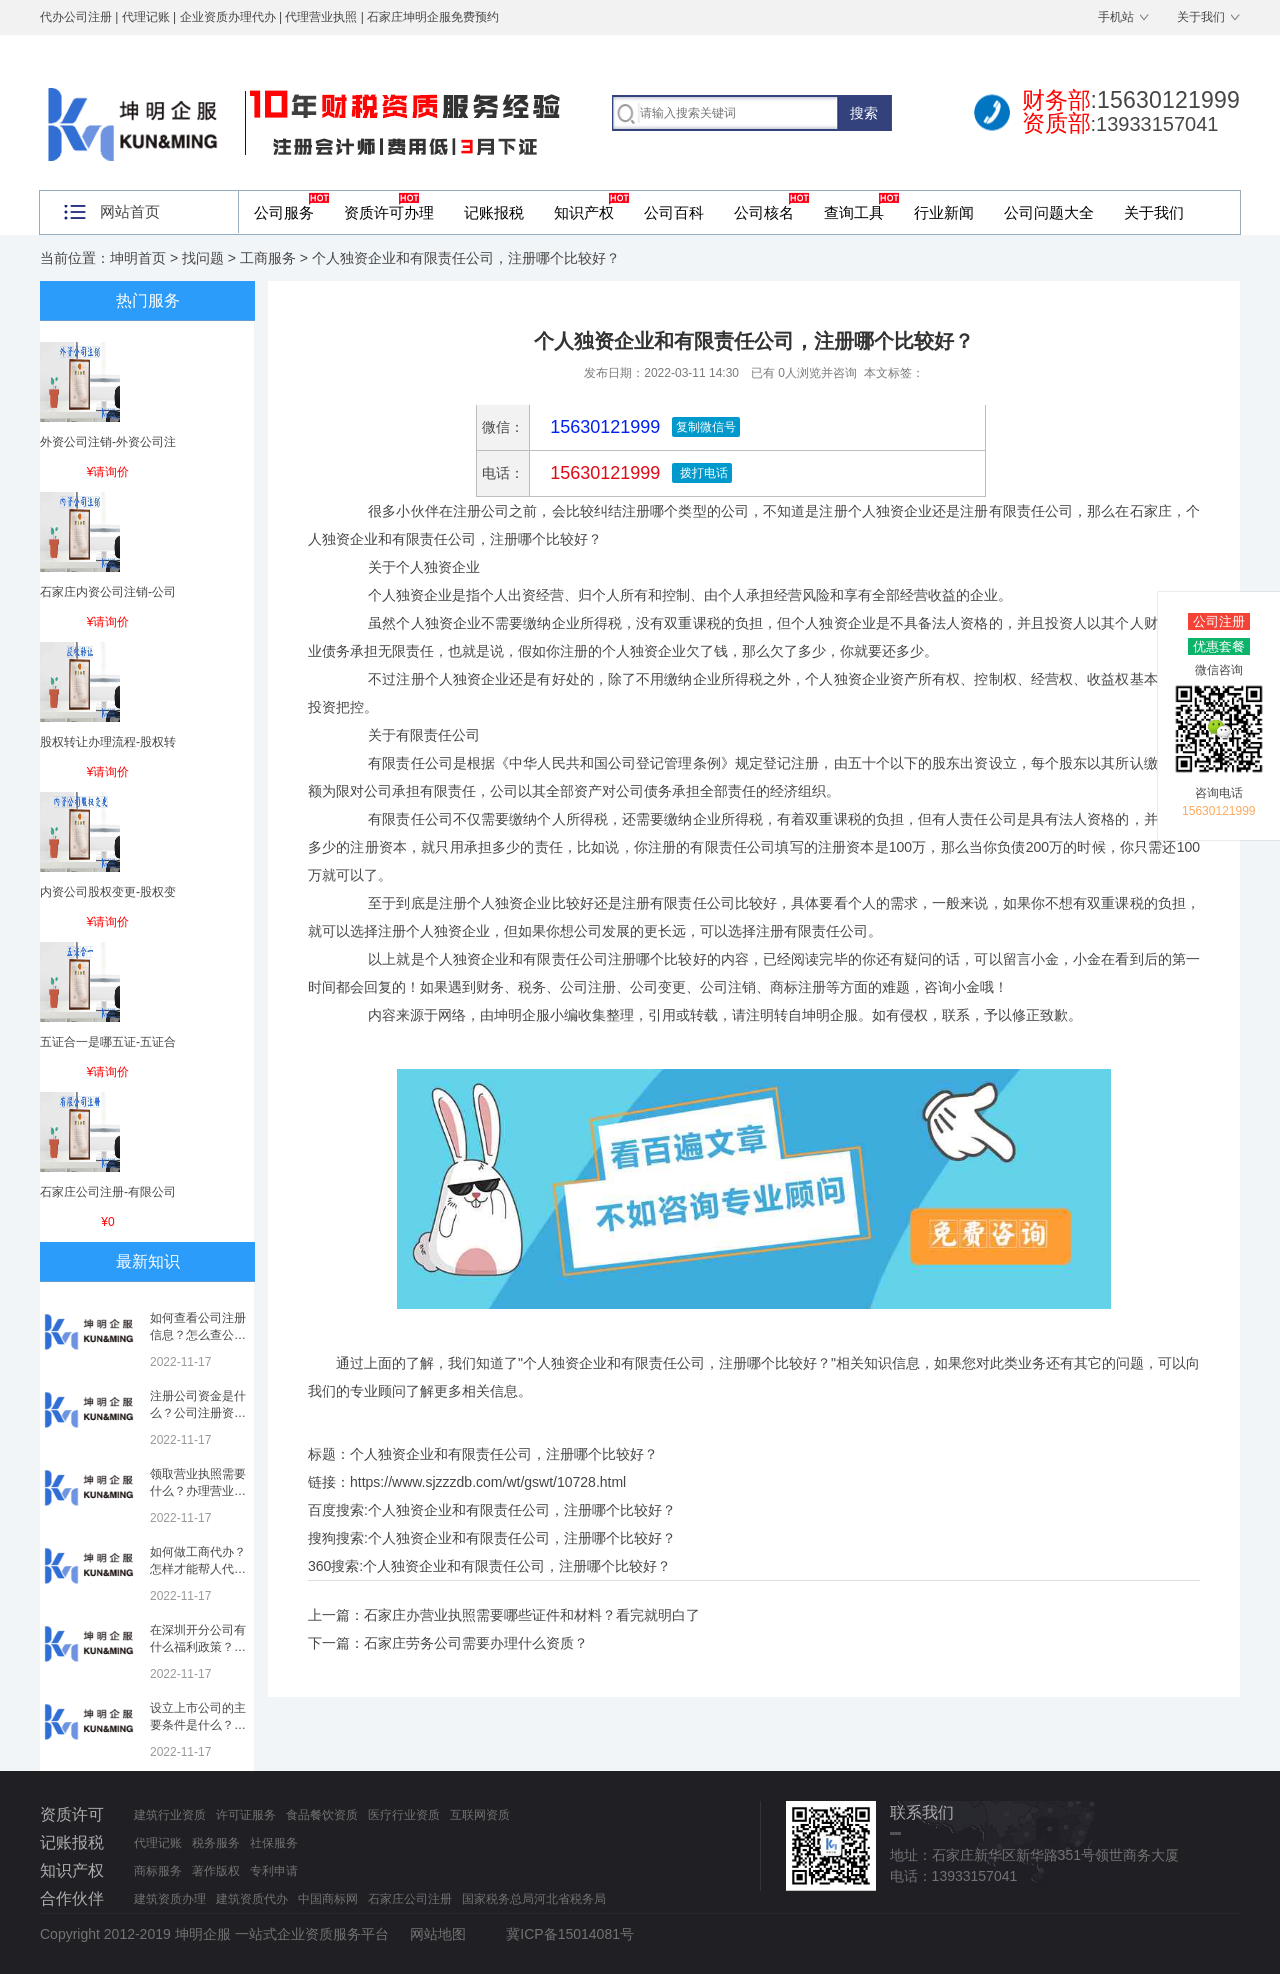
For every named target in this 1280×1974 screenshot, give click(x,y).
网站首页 (130, 211)
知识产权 (584, 212)
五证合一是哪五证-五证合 (108, 1042)
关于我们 (1201, 17)
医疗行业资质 (404, 1815)
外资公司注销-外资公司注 (108, 442)
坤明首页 (138, 258)
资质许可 (72, 1814)
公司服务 (284, 212)
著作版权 (216, 1871)
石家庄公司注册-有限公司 (108, 1192)
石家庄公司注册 (410, 1899)
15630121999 (602, 473)
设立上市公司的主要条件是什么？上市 (198, 1725)
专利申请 (274, 1871)
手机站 (1116, 17)
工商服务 (268, 258)
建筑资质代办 (252, 1899)
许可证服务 (246, 1815)
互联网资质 (480, 1815)
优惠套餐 (1219, 646)
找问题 (203, 258)
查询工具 (854, 212)
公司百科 (674, 212)
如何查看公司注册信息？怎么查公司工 (198, 1335)
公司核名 (764, 212)
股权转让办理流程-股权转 (108, 742)
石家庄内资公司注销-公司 (108, 592)
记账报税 (494, 212)
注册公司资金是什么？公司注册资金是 (198, 1413)
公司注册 (1219, 621)
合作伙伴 (72, 1898)
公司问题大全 (1049, 212)
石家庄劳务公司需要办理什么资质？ (476, 1643)
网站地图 (438, 1934)
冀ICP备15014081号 (570, 1934)
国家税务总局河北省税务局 (534, 1899)
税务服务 (216, 1843)
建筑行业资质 (170, 1815)
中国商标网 (328, 1899)
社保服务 (274, 1843)
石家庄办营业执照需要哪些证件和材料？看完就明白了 (532, 1615)
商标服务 (158, 1871)
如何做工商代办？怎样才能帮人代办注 (198, 1569)
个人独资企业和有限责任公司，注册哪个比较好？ (522, 1510)
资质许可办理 (389, 212)
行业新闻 (944, 212)
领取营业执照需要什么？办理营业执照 (198, 1491)
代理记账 (158, 1843)
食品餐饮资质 (322, 1815)
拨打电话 (701, 473)
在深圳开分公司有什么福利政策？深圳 (198, 1647)
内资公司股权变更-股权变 (108, 892)
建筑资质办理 (170, 1899)
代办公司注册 (76, 17)
